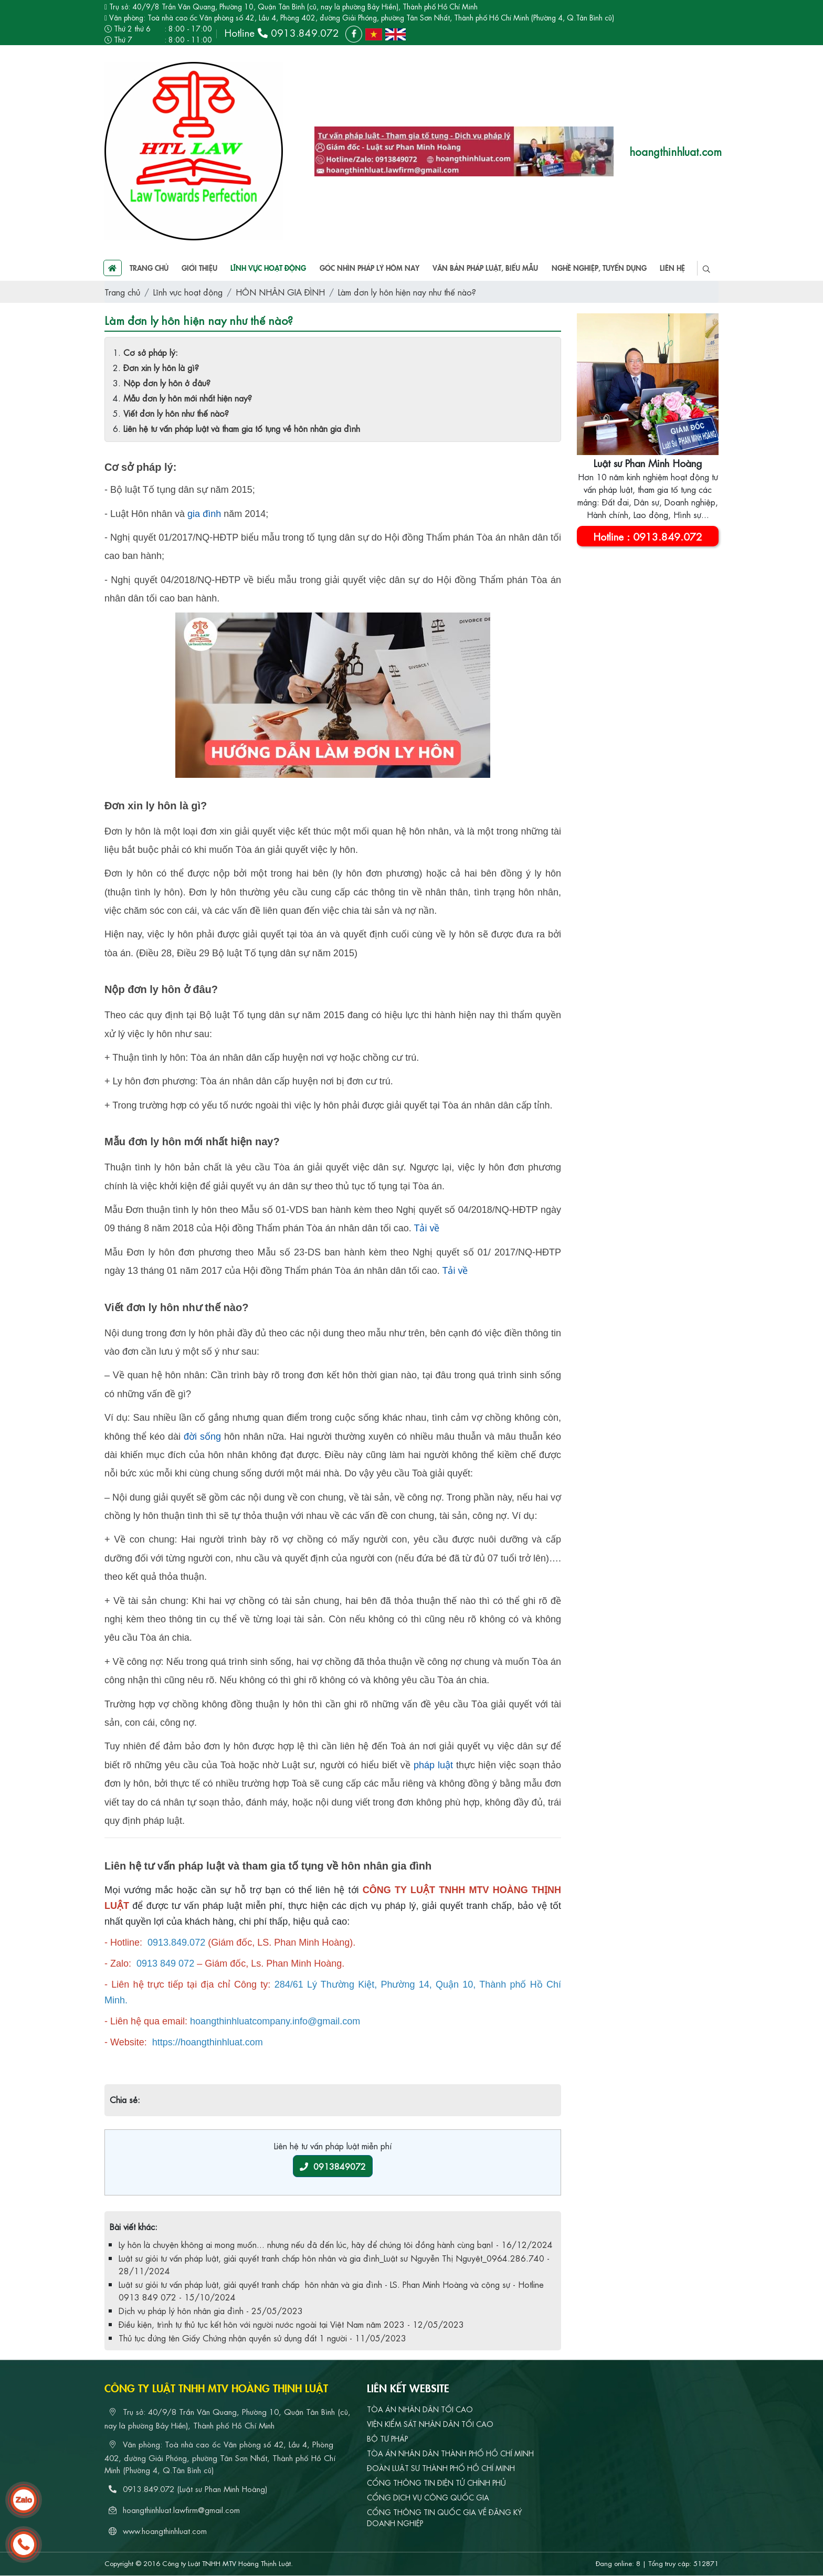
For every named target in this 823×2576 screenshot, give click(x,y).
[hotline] (23, 2544)
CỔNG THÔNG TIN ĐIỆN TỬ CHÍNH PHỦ (436, 2482)
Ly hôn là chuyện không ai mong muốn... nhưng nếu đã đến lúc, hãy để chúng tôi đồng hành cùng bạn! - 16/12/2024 (336, 2244)
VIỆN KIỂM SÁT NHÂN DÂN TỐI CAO (430, 2423)
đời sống (202, 1436)
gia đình (204, 514)
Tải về (426, 1228)
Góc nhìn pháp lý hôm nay (369, 267)
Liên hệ (672, 267)
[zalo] (23, 2500)
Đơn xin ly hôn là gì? (161, 367)
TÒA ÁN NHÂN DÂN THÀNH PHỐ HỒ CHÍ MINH (450, 2452)
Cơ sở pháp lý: (150, 351)
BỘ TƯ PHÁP (387, 2438)
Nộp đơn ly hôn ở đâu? (166, 382)
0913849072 (333, 2165)
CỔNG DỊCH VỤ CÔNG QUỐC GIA (428, 2496)
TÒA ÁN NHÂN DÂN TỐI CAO (420, 2408)
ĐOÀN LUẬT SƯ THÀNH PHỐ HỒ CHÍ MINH (441, 2467)
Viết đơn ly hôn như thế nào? (176, 412)
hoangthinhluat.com (675, 151)
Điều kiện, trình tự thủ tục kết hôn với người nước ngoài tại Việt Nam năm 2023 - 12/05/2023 (291, 2323)
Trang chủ (135, 268)
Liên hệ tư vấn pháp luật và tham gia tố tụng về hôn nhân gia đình (241, 428)
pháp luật (433, 1765)
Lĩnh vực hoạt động (268, 267)
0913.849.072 (305, 31)
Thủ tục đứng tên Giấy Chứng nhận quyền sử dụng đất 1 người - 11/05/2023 (262, 2337)
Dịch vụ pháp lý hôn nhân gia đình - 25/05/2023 (211, 2310)
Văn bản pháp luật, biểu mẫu (485, 267)
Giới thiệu (199, 267)
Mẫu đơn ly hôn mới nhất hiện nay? (187, 397)
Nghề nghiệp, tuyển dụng (599, 267)
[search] (706, 268)
